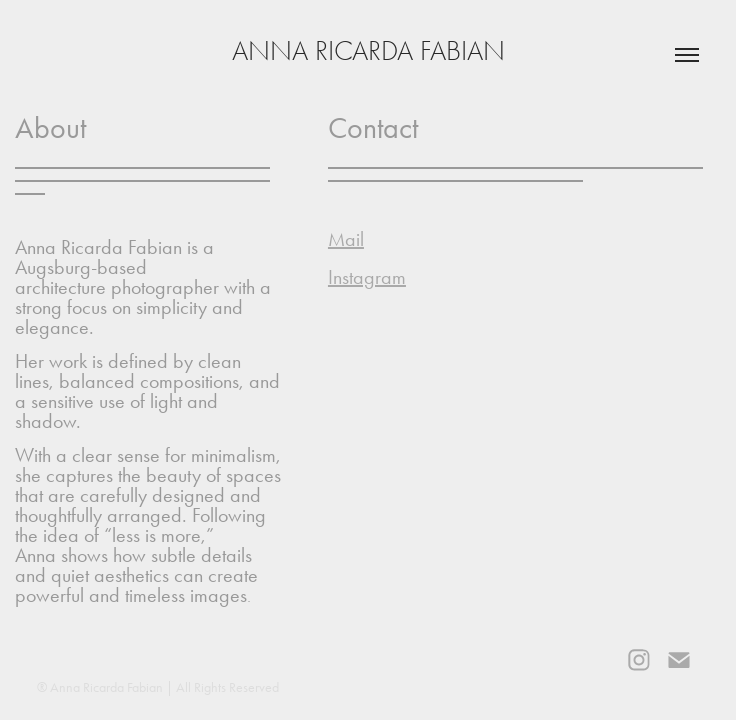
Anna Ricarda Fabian (368, 51)
